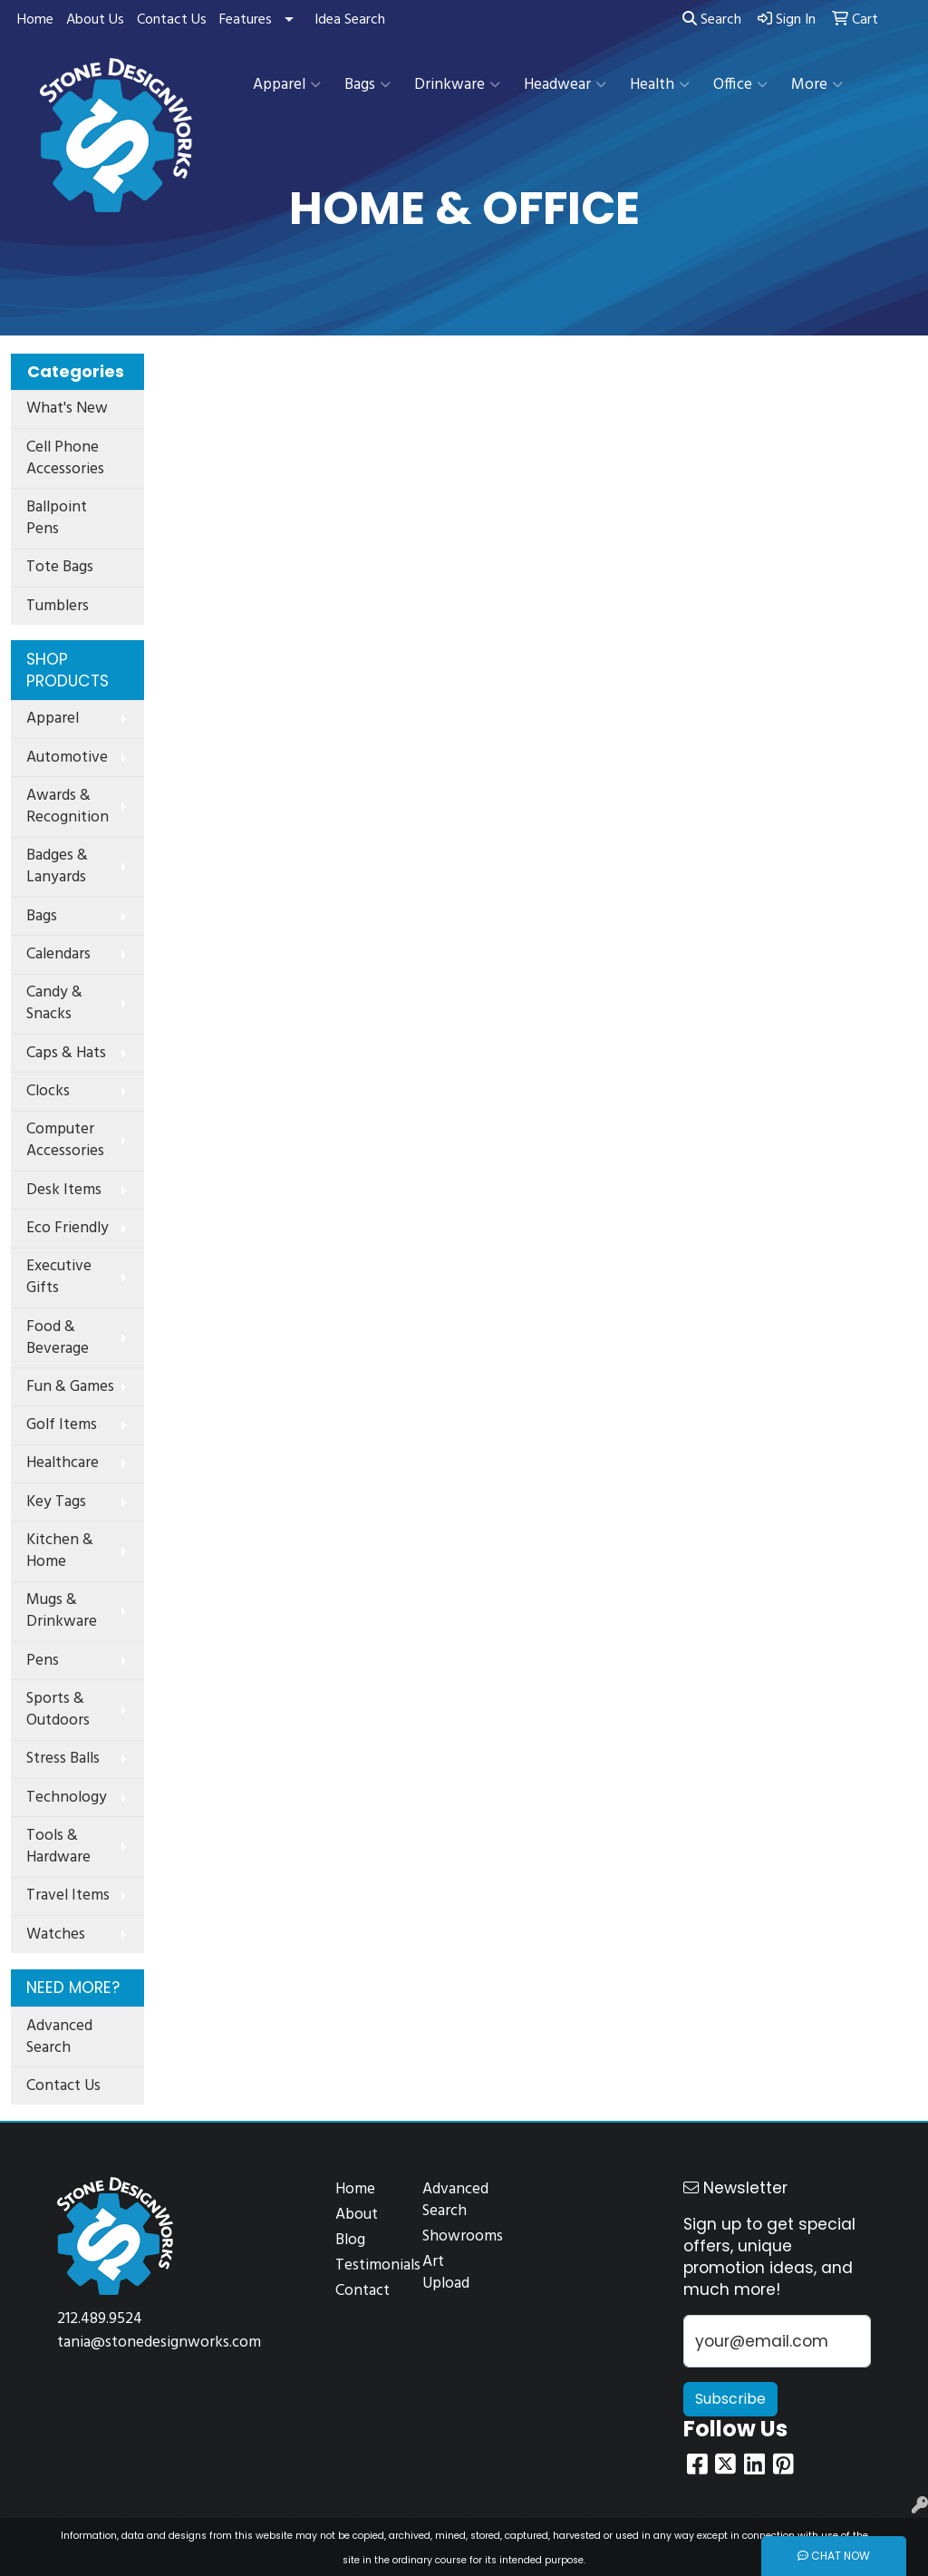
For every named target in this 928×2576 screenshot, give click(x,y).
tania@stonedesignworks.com (159, 2342)
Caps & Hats (66, 1053)
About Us (95, 20)
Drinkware (457, 85)
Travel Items (68, 1895)
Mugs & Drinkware (61, 1611)
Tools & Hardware (58, 1846)
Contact (362, 2291)
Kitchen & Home (59, 1551)
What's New (67, 408)
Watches (55, 1934)
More (817, 85)
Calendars (58, 954)
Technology (66, 1797)
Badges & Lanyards (57, 866)
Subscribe (730, 2398)
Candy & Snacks (54, 1003)
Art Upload (445, 2273)
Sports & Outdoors (58, 1710)
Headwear (565, 85)
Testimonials (368, 2265)
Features (245, 20)
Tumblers (57, 606)
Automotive (67, 757)
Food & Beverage (57, 1338)
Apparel (287, 85)
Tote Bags (59, 567)
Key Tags (56, 1502)
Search (711, 20)
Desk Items (64, 1190)
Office (740, 85)
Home (35, 20)
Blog (350, 2240)
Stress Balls (63, 1758)
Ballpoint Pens (56, 518)
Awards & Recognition (67, 806)
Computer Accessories (65, 1140)
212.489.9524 (99, 2319)
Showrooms (455, 2236)
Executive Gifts (59, 1277)
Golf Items (61, 1425)
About (356, 2214)
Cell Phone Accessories (65, 458)
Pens (42, 1660)
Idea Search (349, 20)
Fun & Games (70, 1387)
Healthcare (62, 1463)
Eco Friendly (67, 1228)
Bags (367, 85)
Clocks (48, 1091)
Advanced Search (59, 2037)
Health (660, 85)
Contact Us (172, 20)
